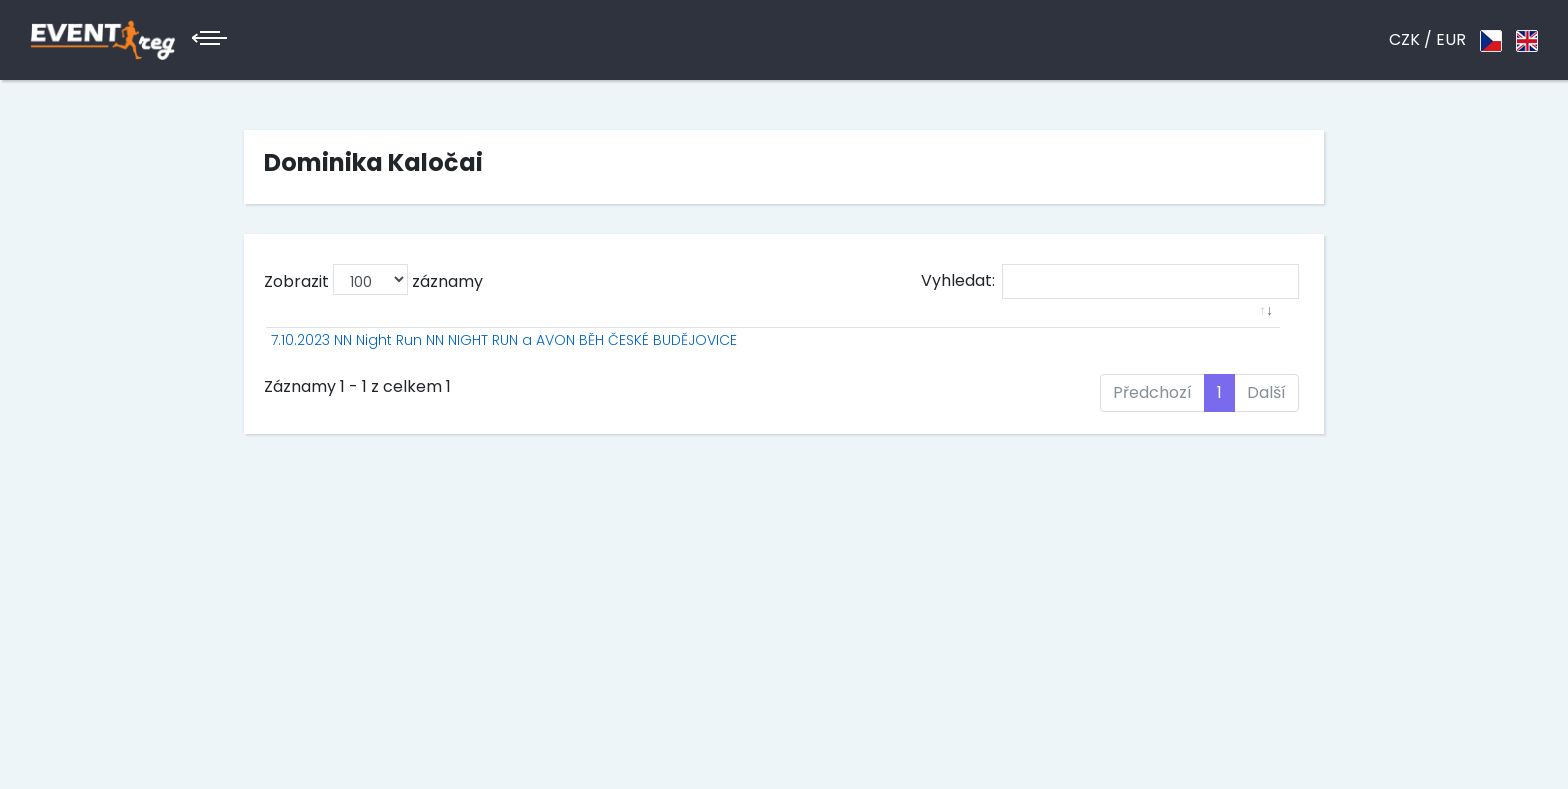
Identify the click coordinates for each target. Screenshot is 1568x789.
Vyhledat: (1110, 281)
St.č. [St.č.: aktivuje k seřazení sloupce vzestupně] (783, 333)
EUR (1451, 39)
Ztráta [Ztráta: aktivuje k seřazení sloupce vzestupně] (1187, 333)
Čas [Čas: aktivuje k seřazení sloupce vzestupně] (1114, 333)
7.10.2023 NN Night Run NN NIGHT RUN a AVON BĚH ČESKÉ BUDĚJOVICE (460, 371)
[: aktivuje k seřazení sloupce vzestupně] (494, 333)
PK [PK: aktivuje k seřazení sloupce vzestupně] (1016, 333)
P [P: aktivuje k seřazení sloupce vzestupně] (734, 333)
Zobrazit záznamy (373, 279)
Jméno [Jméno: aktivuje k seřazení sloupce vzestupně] (852, 333)
